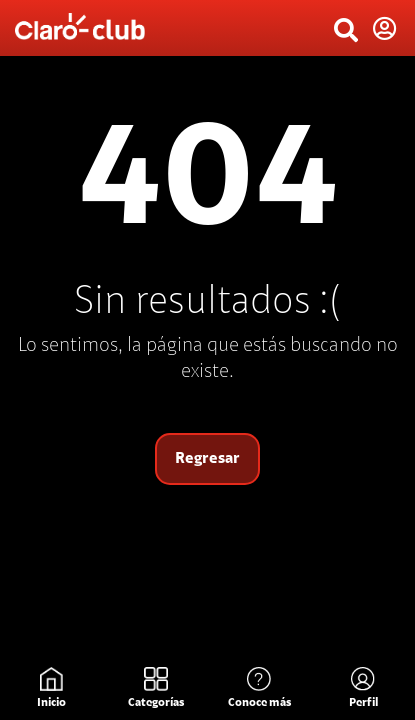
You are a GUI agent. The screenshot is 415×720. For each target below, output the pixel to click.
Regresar (207, 459)
